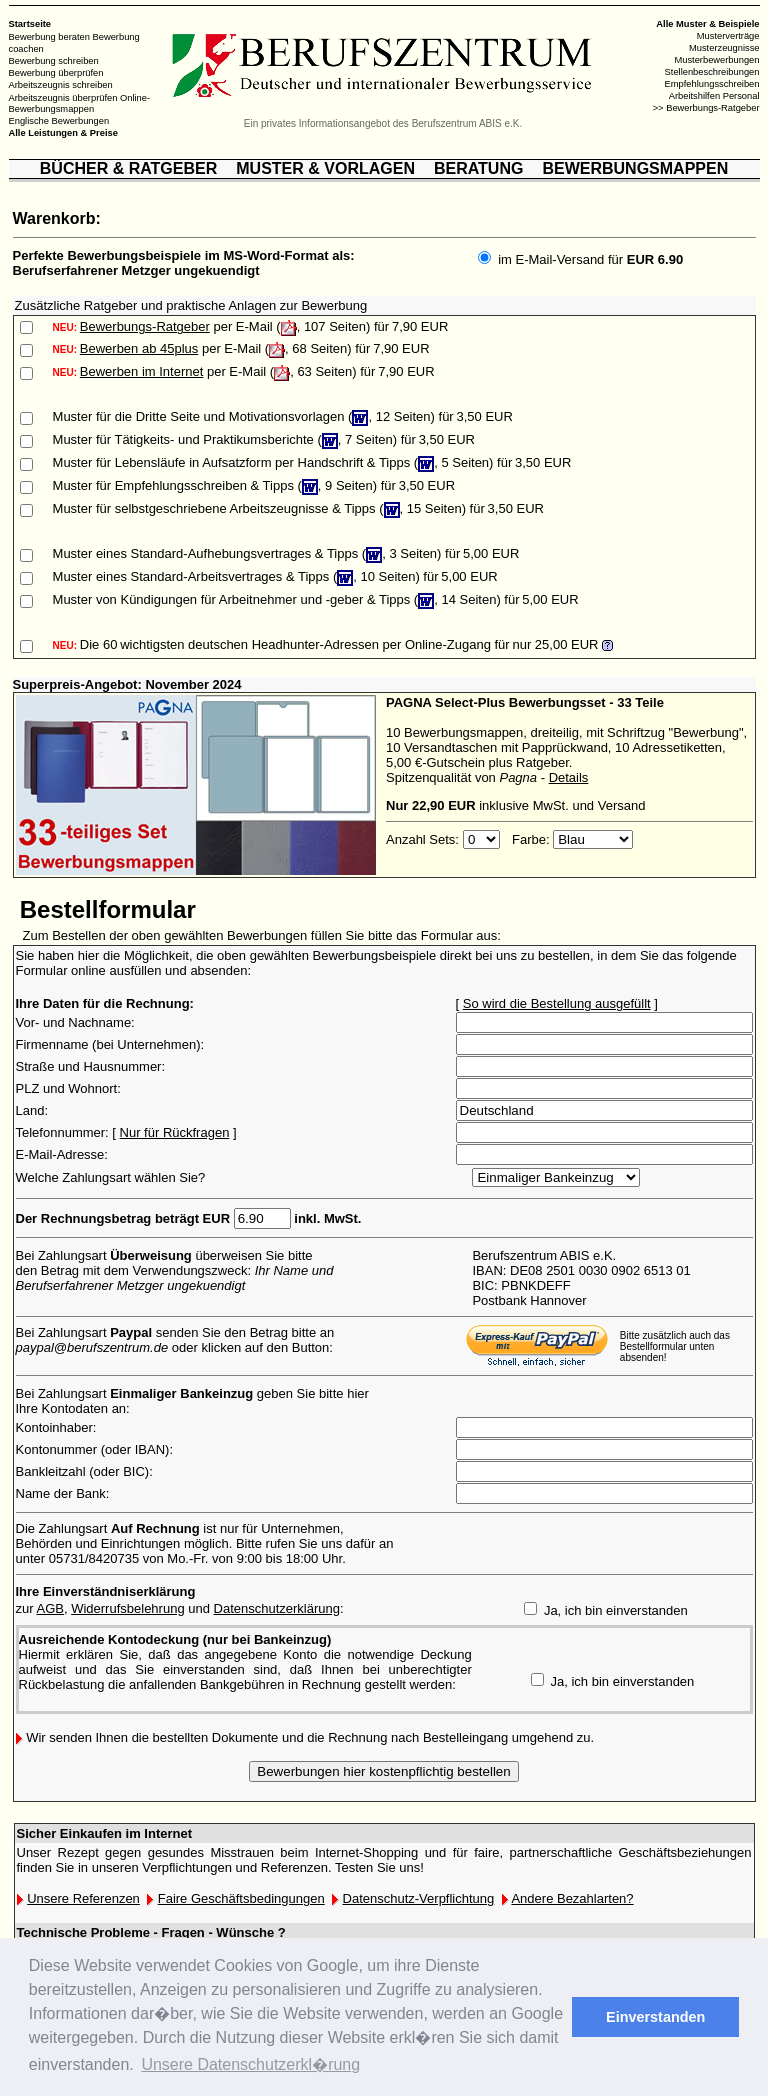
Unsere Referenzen (83, 1898)
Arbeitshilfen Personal (714, 96)
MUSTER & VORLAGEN (325, 168)
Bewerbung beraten (49, 37)
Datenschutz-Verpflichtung (419, 1898)
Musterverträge (728, 36)
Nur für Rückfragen (175, 1132)
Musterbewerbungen (716, 60)
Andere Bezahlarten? (572, 1898)
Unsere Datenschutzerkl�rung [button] (250, 2064)
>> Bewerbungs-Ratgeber (706, 108)
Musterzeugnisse (724, 48)
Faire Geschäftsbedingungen (241, 1898)
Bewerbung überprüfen (56, 73)
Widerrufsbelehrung (127, 1608)
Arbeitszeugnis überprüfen (63, 97)
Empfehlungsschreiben (712, 84)
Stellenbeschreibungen (712, 72)
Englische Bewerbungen (59, 121)
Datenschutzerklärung (277, 1608)
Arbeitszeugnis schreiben (61, 85)
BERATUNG (478, 168)
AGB (49, 1608)
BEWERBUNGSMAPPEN (635, 168)
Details (569, 777)
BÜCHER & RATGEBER (128, 168)
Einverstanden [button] (655, 2017)
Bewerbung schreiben (54, 61)
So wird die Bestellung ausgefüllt (557, 1003)
